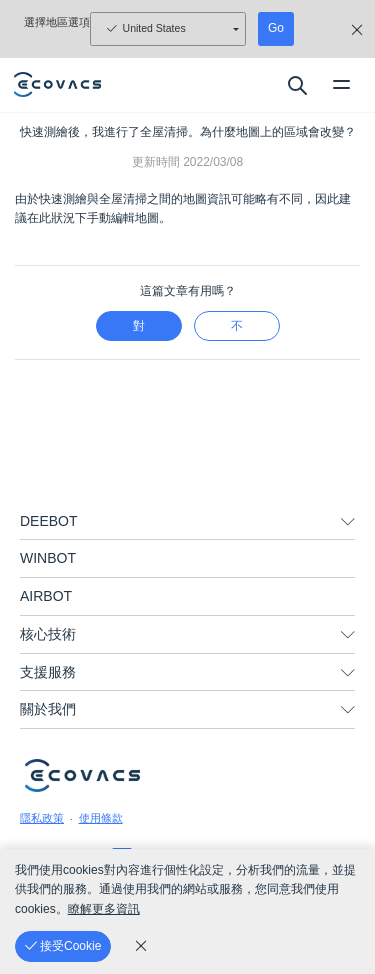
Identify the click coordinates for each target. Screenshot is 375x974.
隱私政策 (42, 818)
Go (276, 28)
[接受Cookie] (63, 946)
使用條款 (101, 818)
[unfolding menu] (348, 522)
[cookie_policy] (141, 946)
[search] (296, 85)
